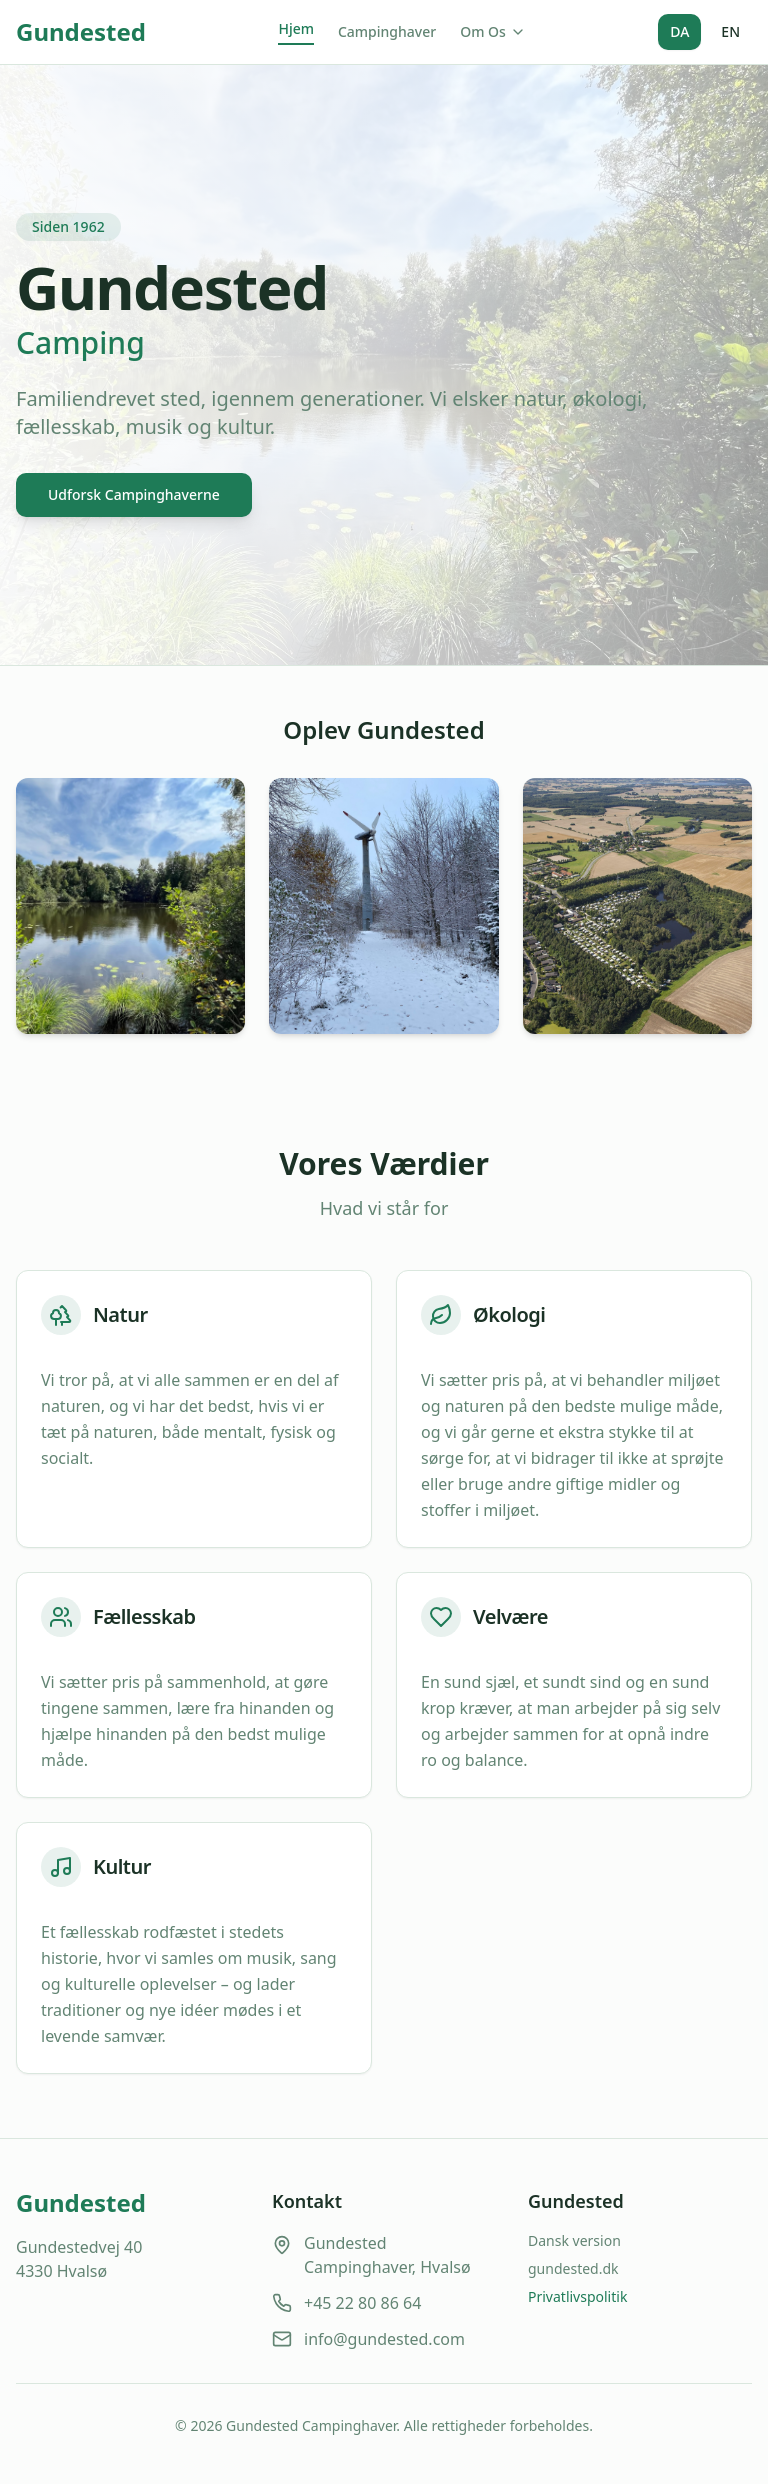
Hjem (296, 28)
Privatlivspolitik (577, 2296)
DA (679, 31)
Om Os (493, 31)
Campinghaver (387, 31)
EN (730, 31)
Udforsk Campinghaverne (134, 494)
